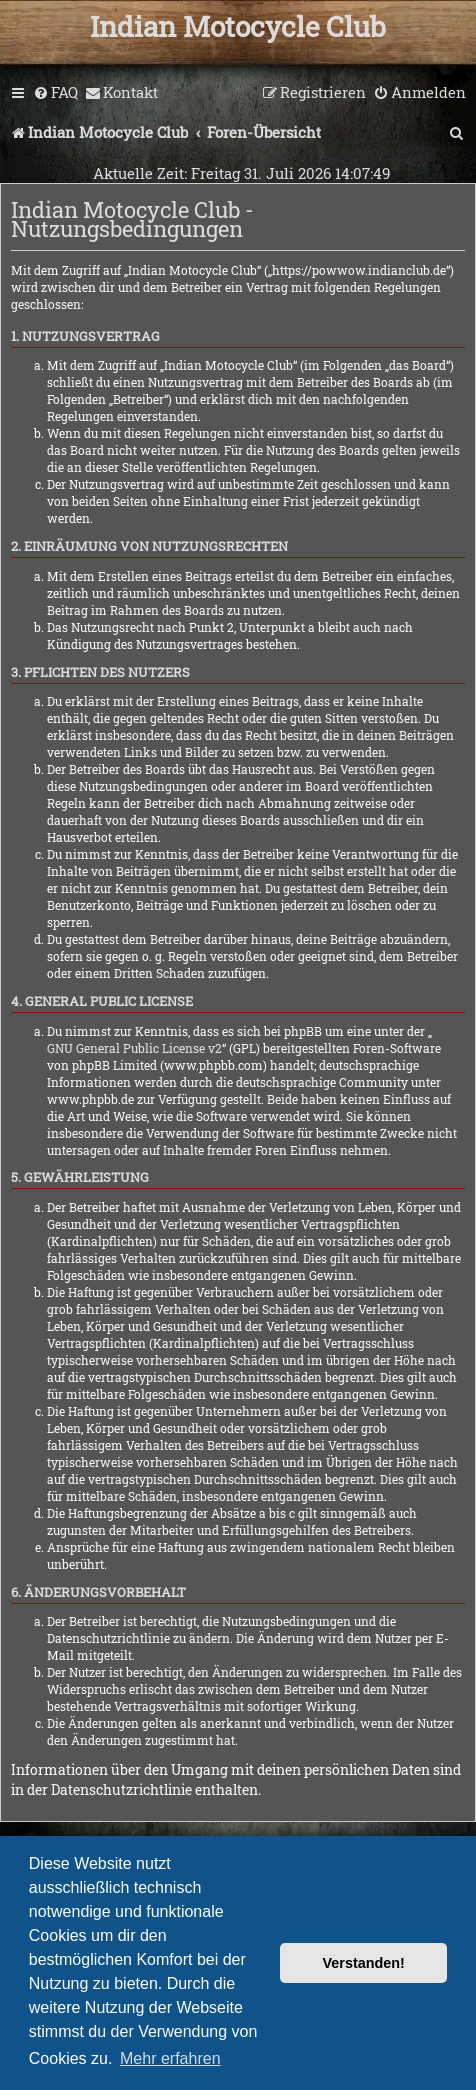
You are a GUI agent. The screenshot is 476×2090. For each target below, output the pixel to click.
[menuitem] (55, 93)
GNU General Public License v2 (134, 1048)
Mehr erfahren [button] (170, 2058)
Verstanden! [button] (364, 1963)
